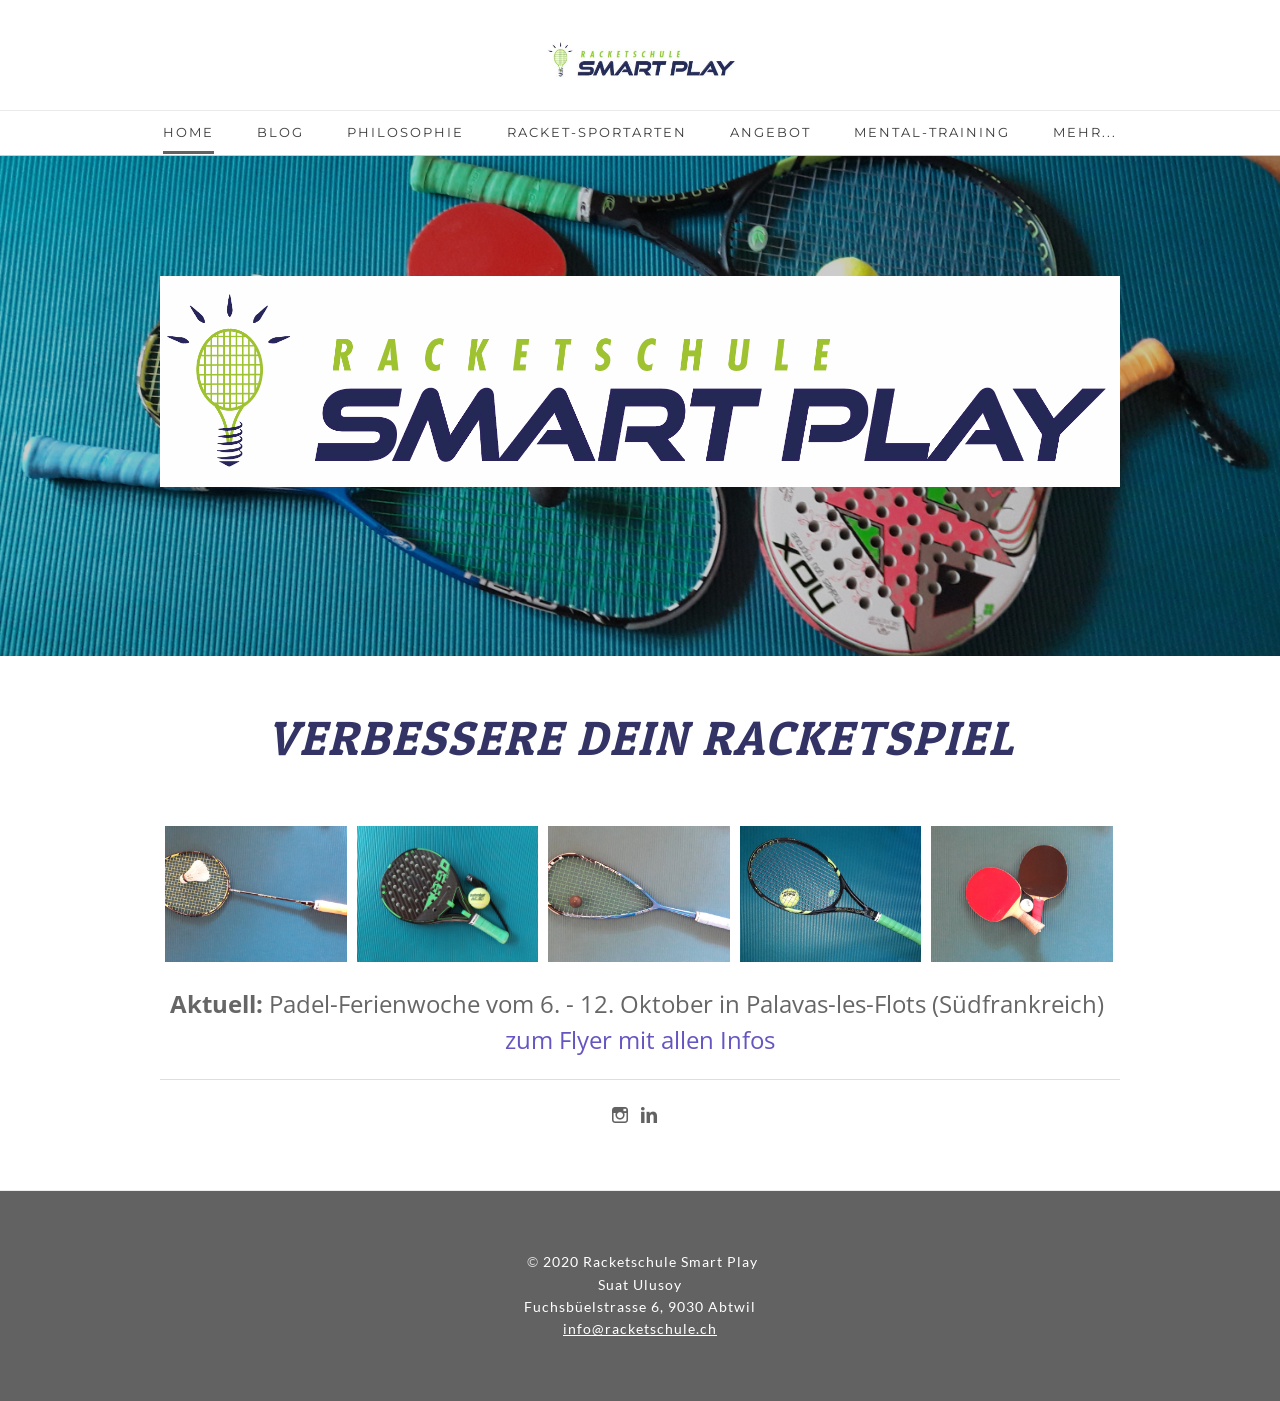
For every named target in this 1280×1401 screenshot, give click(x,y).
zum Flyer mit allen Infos (640, 1039)
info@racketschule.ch (640, 1328)
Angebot (770, 132)
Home (188, 132)
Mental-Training (932, 132)
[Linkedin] (649, 1114)
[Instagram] (620, 1114)
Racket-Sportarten (597, 132)
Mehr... (1085, 132)
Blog (280, 132)
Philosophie (405, 132)
